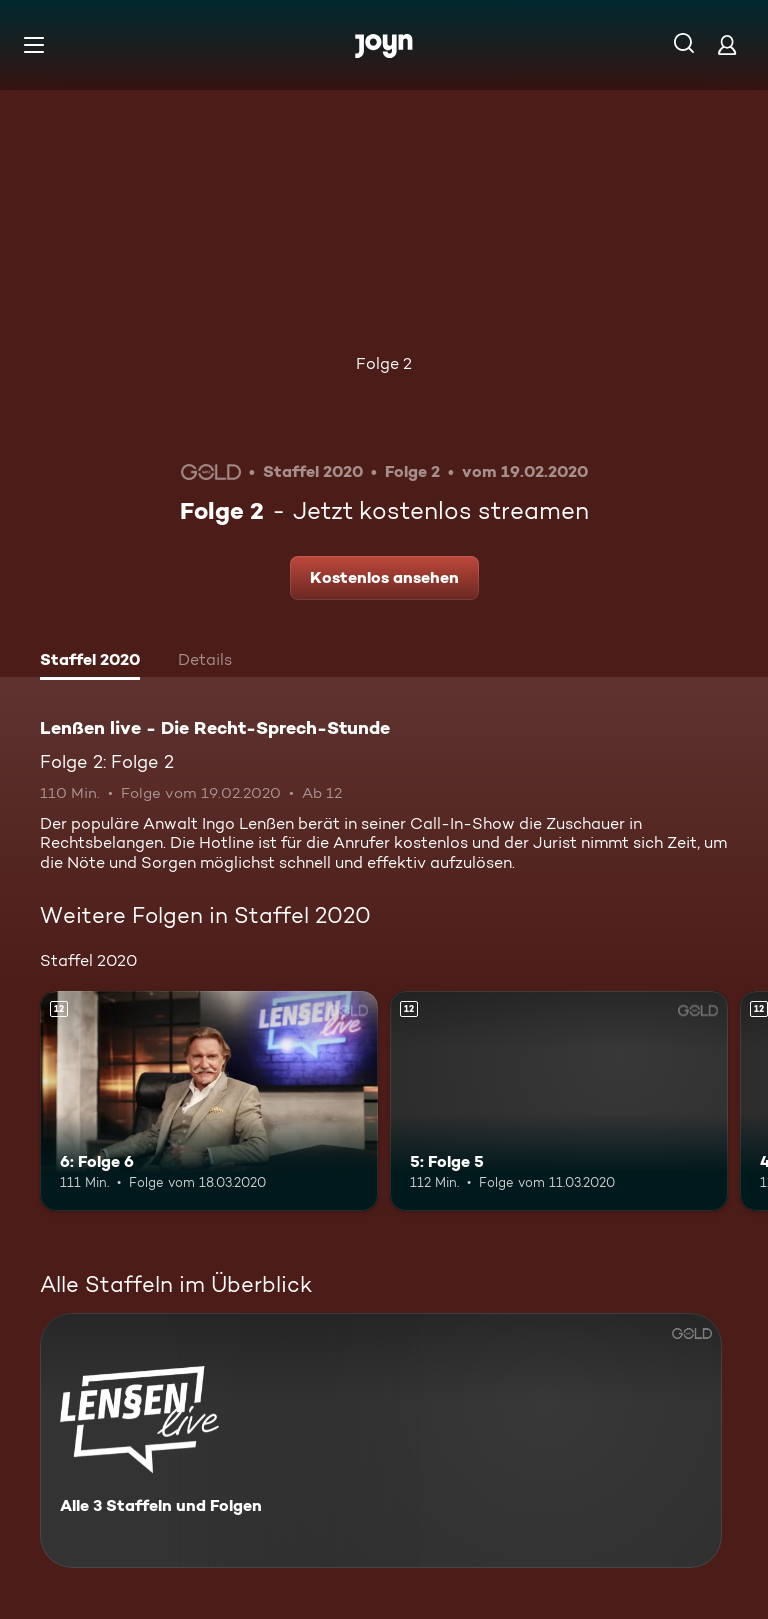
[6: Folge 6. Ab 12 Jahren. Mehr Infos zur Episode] (209, 1101)
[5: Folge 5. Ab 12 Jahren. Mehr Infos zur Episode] (559, 1101)
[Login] (727, 44)
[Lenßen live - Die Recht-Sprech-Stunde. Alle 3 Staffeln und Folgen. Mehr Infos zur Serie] (381, 1440)
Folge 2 (384, 363)
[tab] (90, 662)
